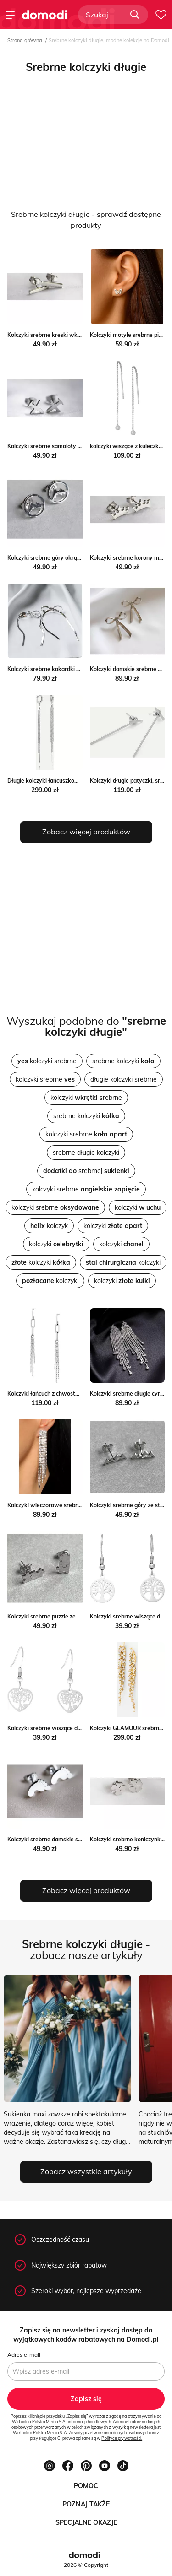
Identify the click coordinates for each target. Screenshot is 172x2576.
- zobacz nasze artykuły (86, 1949)
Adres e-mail (23, 2354)
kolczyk (49, 1226)
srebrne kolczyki (123, 1061)
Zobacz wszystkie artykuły (86, 2171)
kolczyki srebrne (47, 1061)
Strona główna (24, 40)
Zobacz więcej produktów (86, 831)
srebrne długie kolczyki (86, 1152)
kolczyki (138, 1207)
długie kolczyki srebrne (123, 1079)
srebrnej (86, 1171)
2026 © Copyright (86, 2564)
